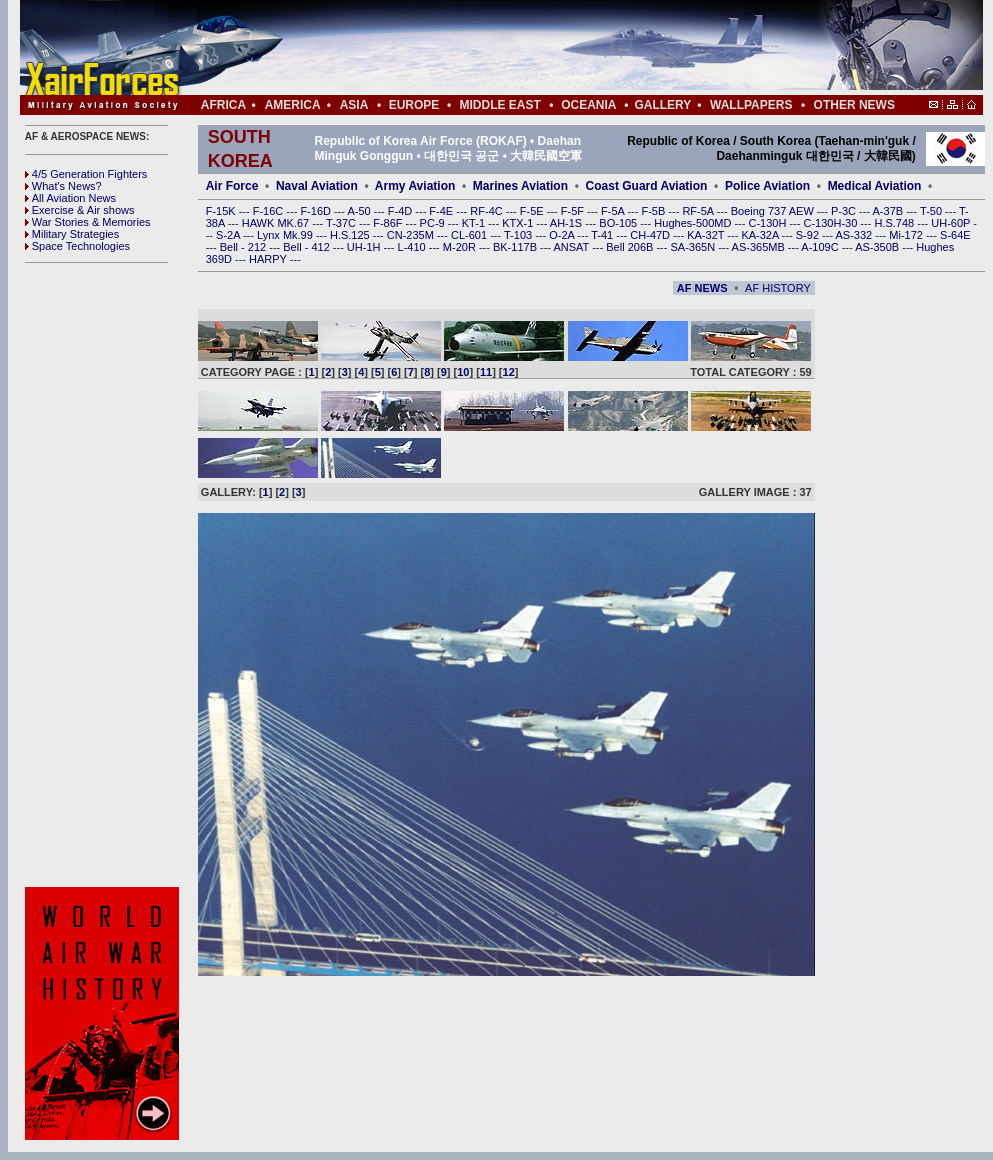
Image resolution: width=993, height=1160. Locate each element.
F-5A (614, 211)
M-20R (461, 247)
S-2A (229, 235)
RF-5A (699, 211)
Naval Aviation (317, 186)
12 (509, 372)
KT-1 (475, 223)
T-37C (342, 223)
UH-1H (365, 247)
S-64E (955, 235)
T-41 (603, 235)
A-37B (890, 211)
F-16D (317, 211)
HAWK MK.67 (277, 223)
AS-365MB (760, 247)
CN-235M (412, 235)
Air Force (232, 186)
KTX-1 (519, 223)
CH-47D (651, 235)
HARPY (269, 259)
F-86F (389, 223)
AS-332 (856, 235)
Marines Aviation (520, 186)
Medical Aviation (875, 186)
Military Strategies (72, 234)
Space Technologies (77, 246)
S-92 (809, 235)
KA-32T (707, 235)
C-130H (768, 223)
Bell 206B (631, 247)
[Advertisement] (561, 48)
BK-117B (516, 247)
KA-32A (761, 235)
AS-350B (878, 247)
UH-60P (952, 223)
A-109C (821, 247)
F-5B (654, 211)
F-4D (402, 211)
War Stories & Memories (88, 222)
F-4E (442, 211)
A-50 (360, 211)
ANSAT (572, 247)
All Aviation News (70, 198)
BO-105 (619, 223)
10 (463, 372)
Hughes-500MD (694, 223)
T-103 (519, 235)
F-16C (270, 211)
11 (486, 372)
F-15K (222, 211)
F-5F (574, 211)
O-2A (563, 235)
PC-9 (434, 223)
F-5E (533, 211)
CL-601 (470, 235)
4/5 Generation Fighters (88, 174)
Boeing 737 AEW (774, 211)
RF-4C (487, 211)
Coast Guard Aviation (647, 186)
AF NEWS (702, 288)
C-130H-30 (832, 223)
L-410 (413, 247)
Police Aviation (767, 186)
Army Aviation (415, 186)
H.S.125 (351, 235)
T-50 (932, 211)
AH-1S (567, 223)
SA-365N (694, 247)
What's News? (63, 186)
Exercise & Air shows (80, 210)
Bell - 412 (308, 247)
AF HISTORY (778, 288)
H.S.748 (895, 223)
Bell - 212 (245, 247)
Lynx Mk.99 (286, 235)
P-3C (845, 211)
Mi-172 (907, 235)
